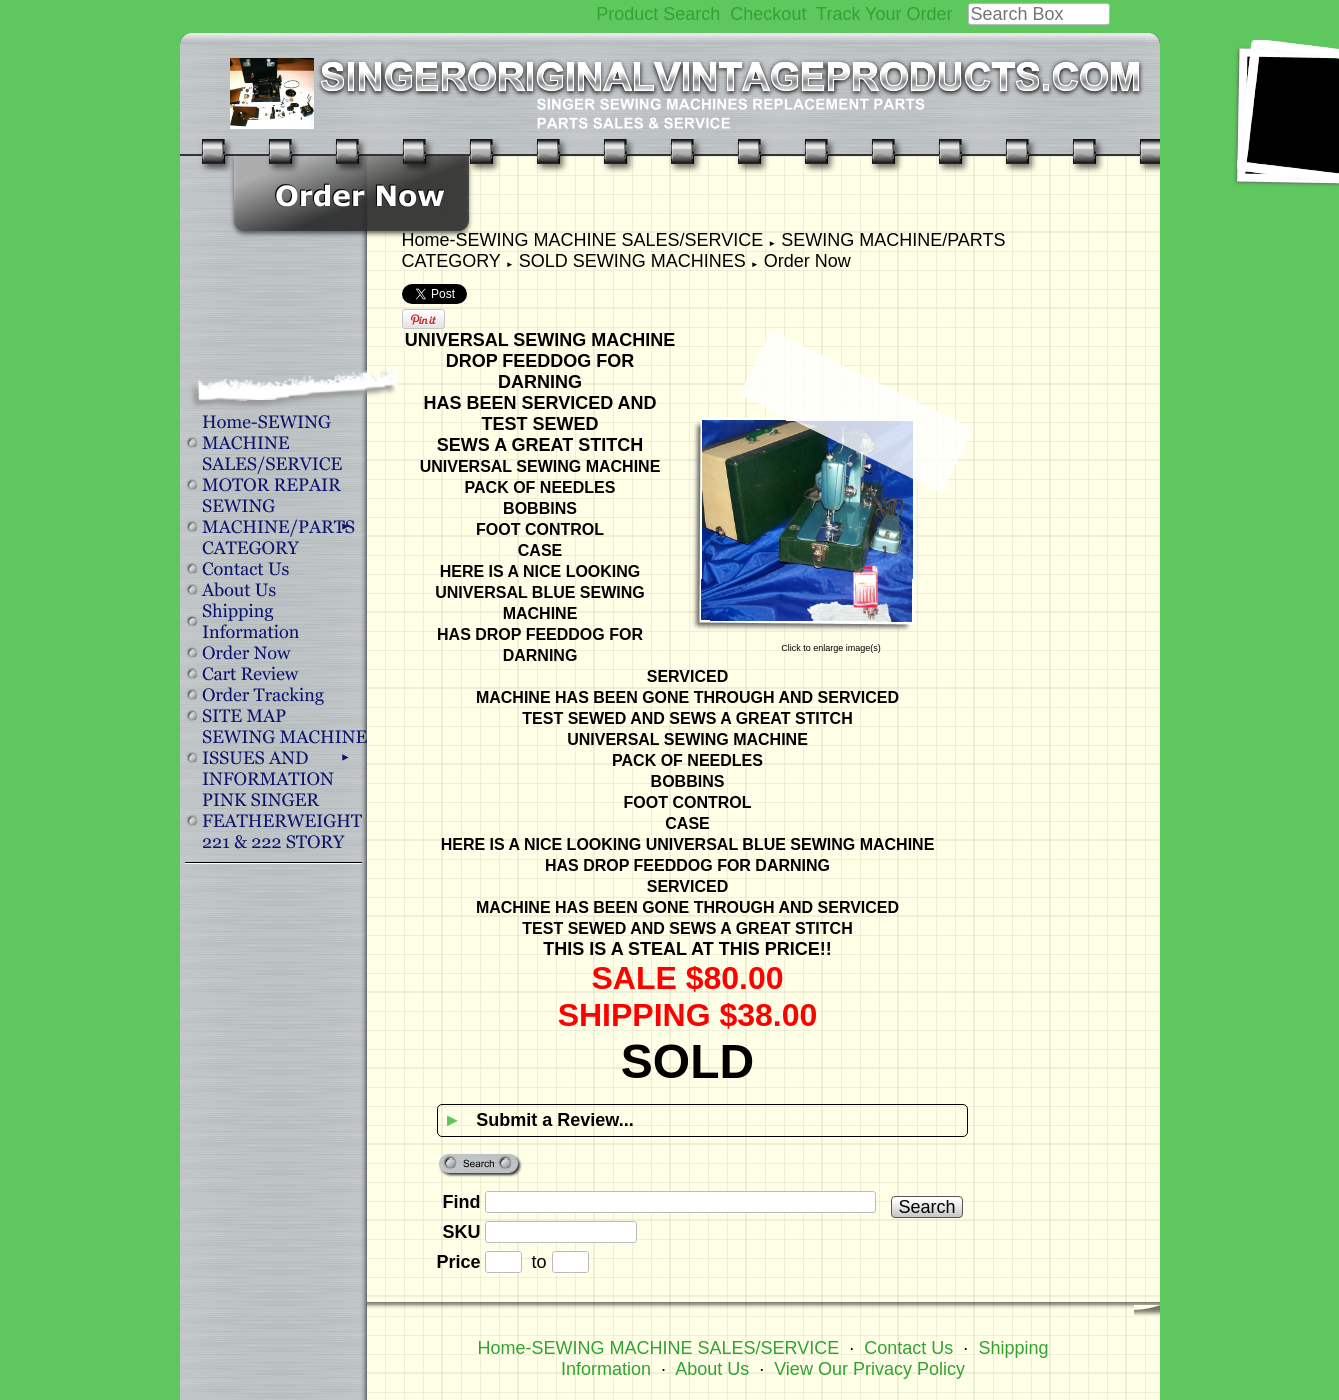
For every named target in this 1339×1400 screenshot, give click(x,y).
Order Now (807, 261)
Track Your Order (884, 14)
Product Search (658, 14)
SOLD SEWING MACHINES (632, 261)
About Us (712, 1369)
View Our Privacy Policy (869, 1369)
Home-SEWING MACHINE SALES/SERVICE (583, 240)
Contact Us (908, 1348)
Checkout (768, 14)
